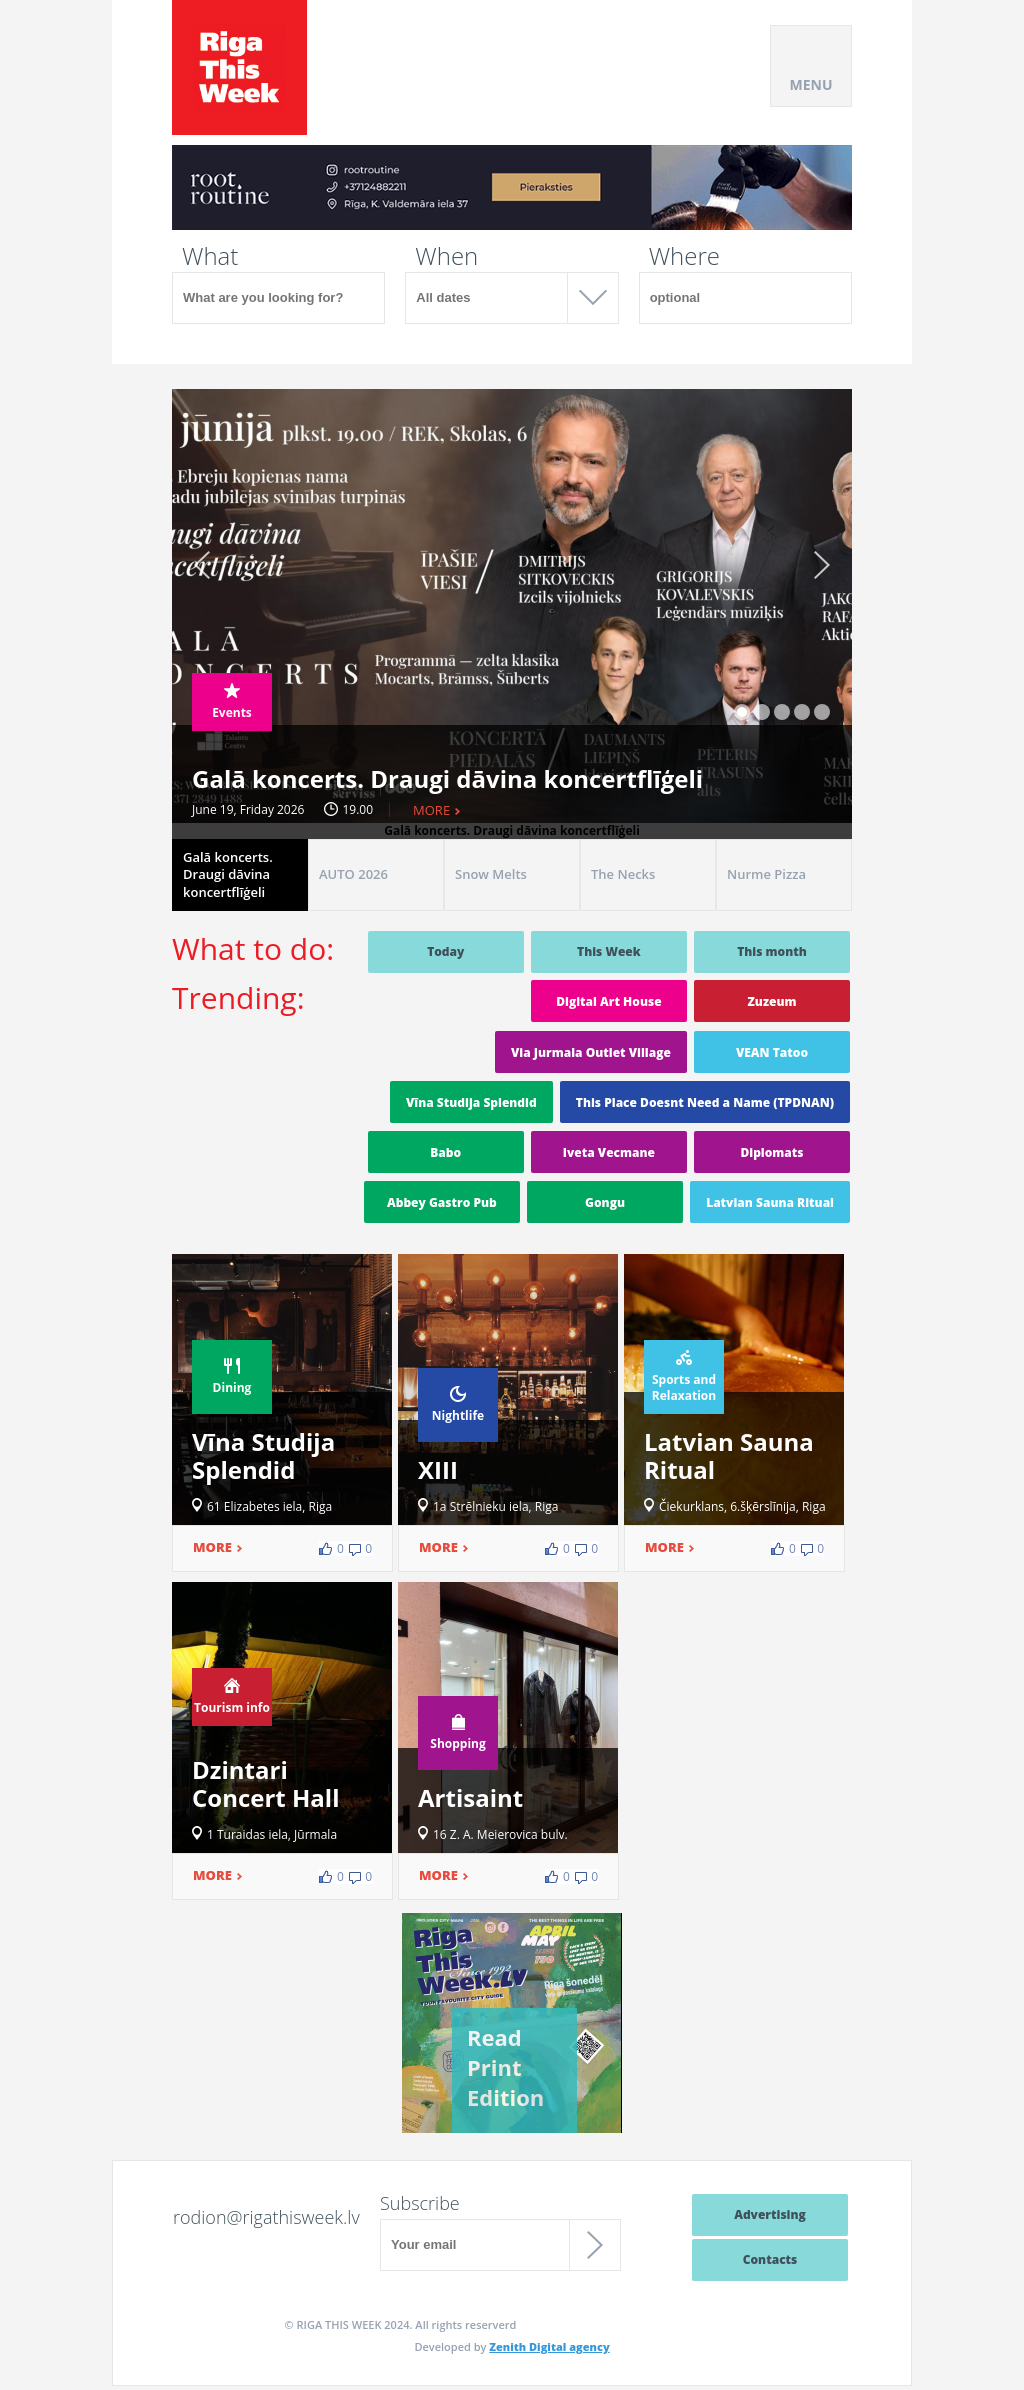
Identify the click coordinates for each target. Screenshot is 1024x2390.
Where (684, 256)
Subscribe (420, 2203)
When (446, 256)
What (210, 256)
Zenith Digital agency (549, 2346)
